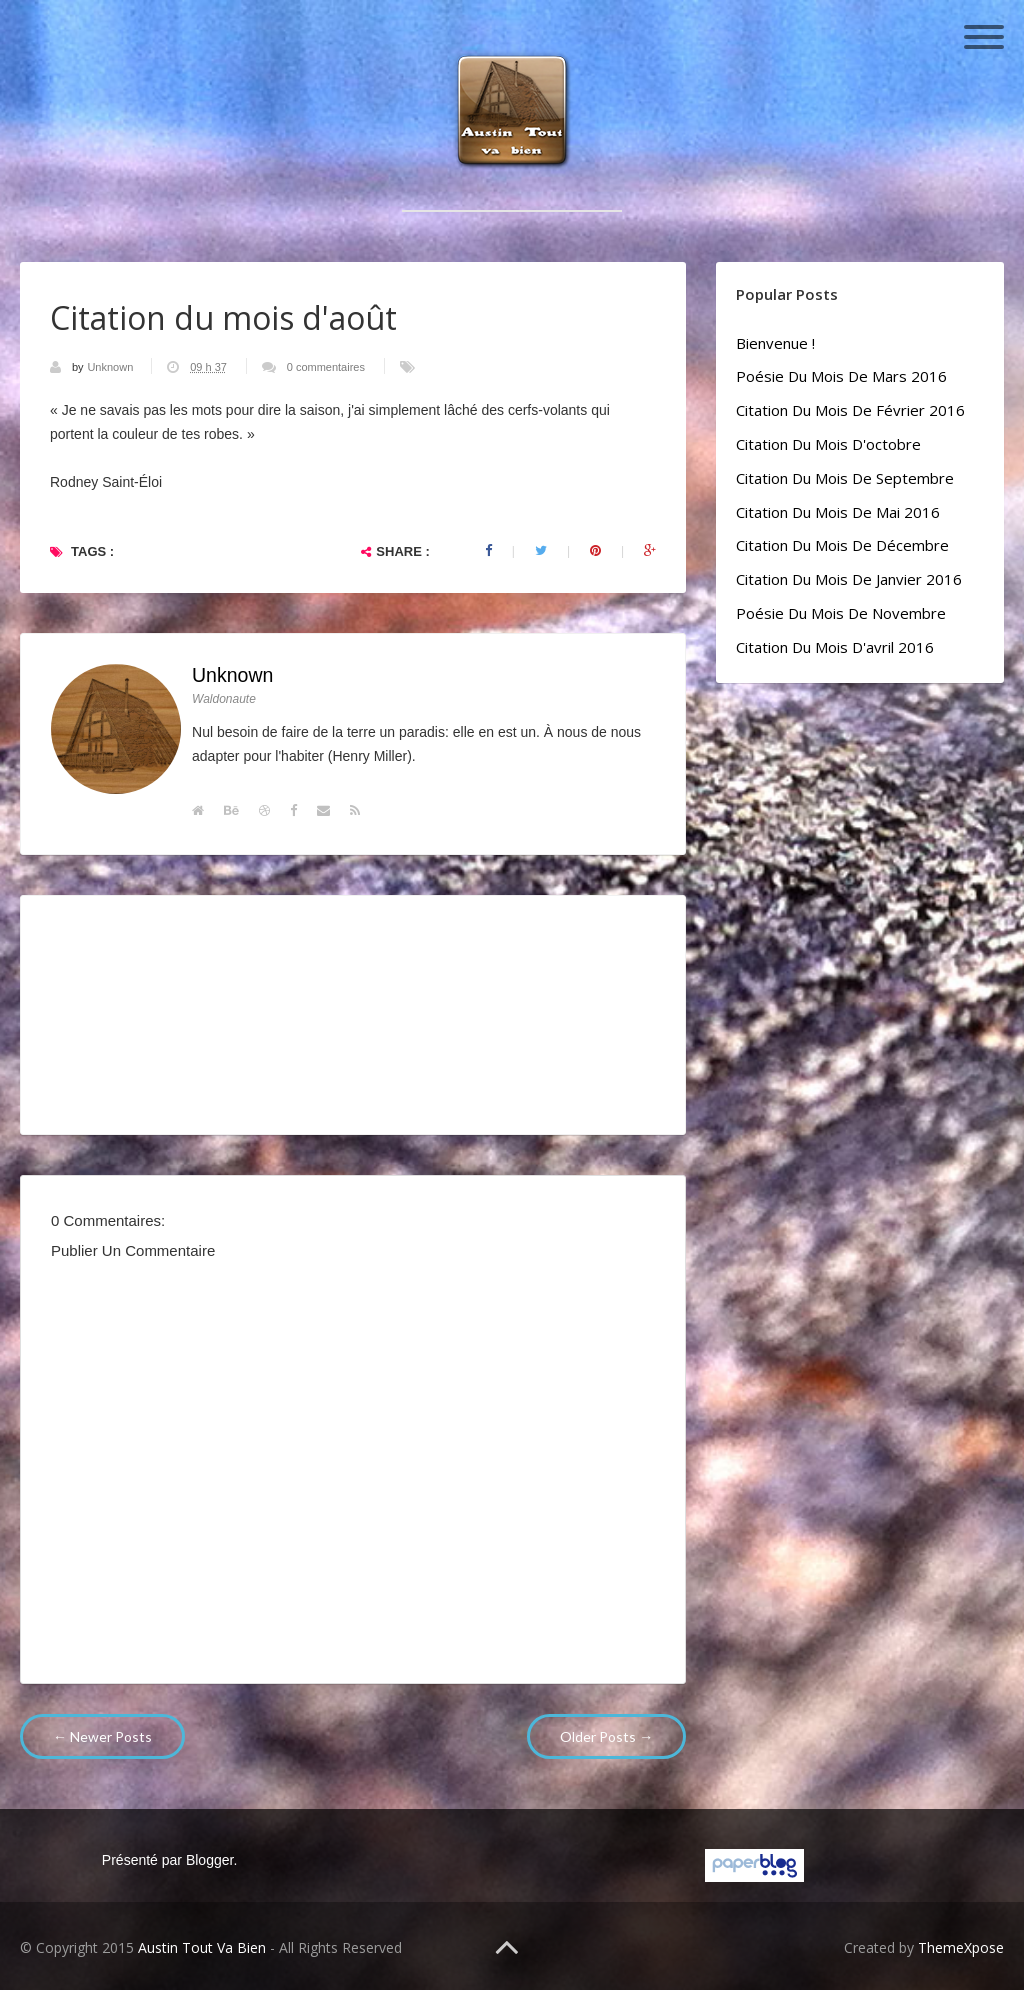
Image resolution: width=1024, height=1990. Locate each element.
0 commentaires (326, 367)
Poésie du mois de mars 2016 (841, 376)
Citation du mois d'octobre (828, 444)
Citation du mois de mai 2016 (838, 512)
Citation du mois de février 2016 (850, 410)
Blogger (209, 1860)
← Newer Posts (102, 1736)
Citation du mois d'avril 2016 (835, 647)
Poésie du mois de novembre (841, 613)
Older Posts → (606, 1736)
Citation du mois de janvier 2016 (849, 579)
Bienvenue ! (775, 343)
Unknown (111, 367)
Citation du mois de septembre (845, 478)
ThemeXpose (961, 1947)
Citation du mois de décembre (842, 545)
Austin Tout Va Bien (202, 1947)
